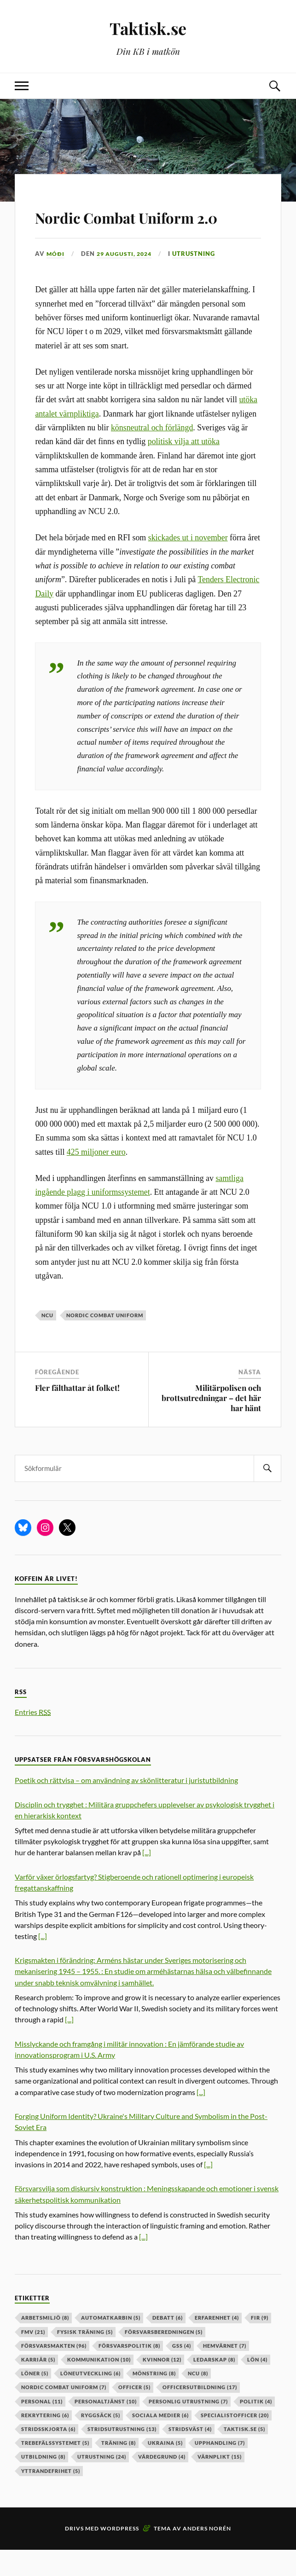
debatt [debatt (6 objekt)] (167, 2344)
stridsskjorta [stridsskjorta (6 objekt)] (48, 2455)
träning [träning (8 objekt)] (118, 2469)
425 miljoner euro (96, 1178)
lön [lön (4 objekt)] (257, 2386)
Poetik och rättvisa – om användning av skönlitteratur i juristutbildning (126, 1806)
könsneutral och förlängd (152, 454)
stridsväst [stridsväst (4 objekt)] (190, 2455)
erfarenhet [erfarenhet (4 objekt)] (217, 2344)
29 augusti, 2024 (127, 280)
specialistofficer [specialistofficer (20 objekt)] (235, 2441)
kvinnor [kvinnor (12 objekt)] (162, 2386)
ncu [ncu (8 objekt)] (198, 2400)
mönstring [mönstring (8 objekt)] (154, 2400)
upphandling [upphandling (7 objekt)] (220, 2469)
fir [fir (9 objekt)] (259, 2344)
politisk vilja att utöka (184, 468)
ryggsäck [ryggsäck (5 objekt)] (100, 2441)
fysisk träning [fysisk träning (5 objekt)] (85, 2358)
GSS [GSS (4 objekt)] (181, 2372)
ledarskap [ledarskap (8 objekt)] (214, 2386)
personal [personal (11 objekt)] (42, 2428)
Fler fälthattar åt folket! (77, 1414)
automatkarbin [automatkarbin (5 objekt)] (110, 2344)
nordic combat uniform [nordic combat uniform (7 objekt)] (63, 2414)
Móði (55, 280)
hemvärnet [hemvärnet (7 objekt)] (224, 2372)
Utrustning (198, 280)
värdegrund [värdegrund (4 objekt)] (162, 2483)
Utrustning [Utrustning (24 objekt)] (101, 2483)
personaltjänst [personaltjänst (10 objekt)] (106, 2428)
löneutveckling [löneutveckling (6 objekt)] (90, 2400)
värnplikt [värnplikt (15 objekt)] (219, 2483)
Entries (33, 1738)
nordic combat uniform (104, 1342)
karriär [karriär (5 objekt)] (38, 2386)
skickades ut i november (188, 564)
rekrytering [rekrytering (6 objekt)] (45, 2441)
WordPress (119, 2554)
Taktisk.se (148, 28)
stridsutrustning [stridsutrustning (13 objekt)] (122, 2455)
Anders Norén (207, 2554)
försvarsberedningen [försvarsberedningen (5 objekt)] (164, 2358)
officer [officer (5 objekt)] (134, 2414)
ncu (47, 1342)
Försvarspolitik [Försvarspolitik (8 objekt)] (129, 2372)
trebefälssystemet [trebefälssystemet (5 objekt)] (55, 2469)
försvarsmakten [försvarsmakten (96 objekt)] (54, 2372)
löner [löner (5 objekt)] (34, 2400)
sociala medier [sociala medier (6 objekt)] (160, 2441)
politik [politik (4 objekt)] (256, 2428)
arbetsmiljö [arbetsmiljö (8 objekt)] (45, 2344)
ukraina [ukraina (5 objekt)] (165, 2469)
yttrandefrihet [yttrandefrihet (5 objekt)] (50, 2497)
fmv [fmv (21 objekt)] (33, 2358)
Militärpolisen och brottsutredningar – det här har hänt (211, 1424)
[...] (146, 1879)
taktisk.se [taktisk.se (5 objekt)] (244, 2455)
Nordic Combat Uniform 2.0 (148, 228)
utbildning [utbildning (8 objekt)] (43, 2483)
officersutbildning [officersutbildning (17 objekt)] (200, 2414)
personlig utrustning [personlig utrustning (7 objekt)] (188, 2428)
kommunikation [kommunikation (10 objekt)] (99, 2386)
